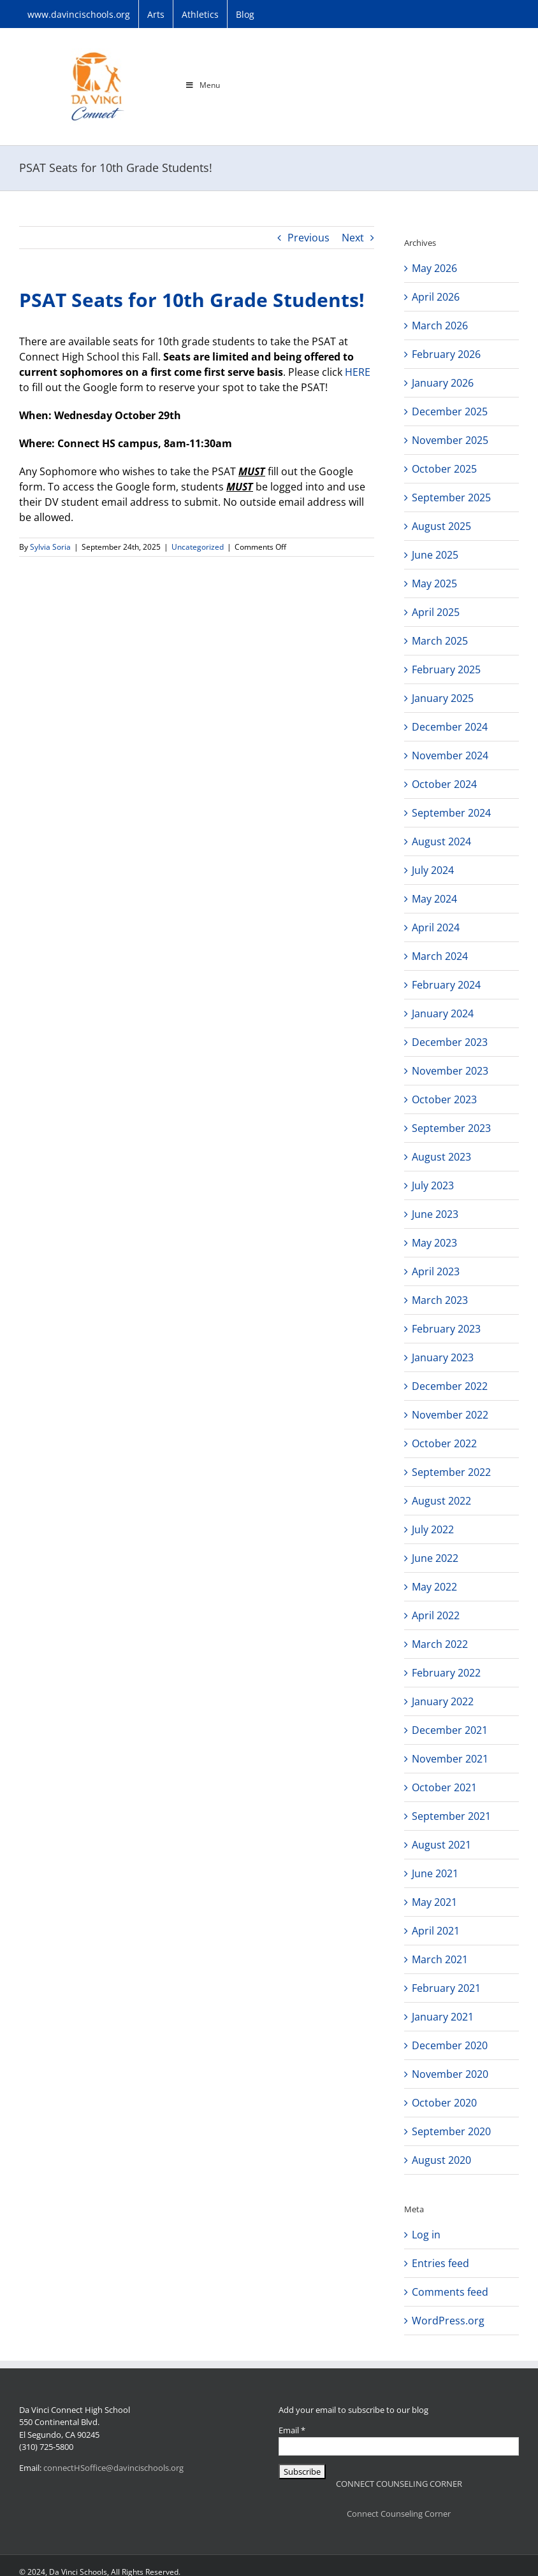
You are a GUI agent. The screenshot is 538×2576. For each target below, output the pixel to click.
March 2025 (440, 641)
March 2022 (440, 1644)
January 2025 (443, 698)
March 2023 (440, 1300)
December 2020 (450, 2045)
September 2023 (451, 1128)
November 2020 (450, 2074)
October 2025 (444, 469)
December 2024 (450, 727)
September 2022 (451, 1472)
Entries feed (440, 2263)
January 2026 (443, 383)
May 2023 (434, 1243)
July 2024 (433, 870)
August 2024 (441, 841)
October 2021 (444, 1787)
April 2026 (436, 297)
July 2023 (433, 1185)
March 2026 (440, 325)
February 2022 (446, 1673)
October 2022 (444, 1443)
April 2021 (436, 1931)
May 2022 (434, 1587)
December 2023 (450, 1042)
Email (292, 2430)
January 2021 (443, 2017)
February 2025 (446, 669)
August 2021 (441, 1845)
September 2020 (451, 2131)
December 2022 (450, 1386)
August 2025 (441, 526)
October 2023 (444, 1099)
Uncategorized (197, 546)
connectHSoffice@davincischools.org (113, 2467)
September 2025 (451, 497)
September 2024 (451, 813)
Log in (426, 2235)
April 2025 (436, 612)
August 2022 (441, 1501)
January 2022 (443, 1701)
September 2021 (451, 1816)
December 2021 (450, 1730)
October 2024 (444, 784)
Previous (308, 238)
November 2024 (450, 755)
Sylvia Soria (50, 546)
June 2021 (435, 1873)
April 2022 (436, 1615)
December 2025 (450, 411)
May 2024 (434, 899)
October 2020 (444, 2103)
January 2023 (443, 1357)
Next (353, 238)
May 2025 (434, 583)
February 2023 (446, 1329)
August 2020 (441, 2160)
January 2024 (443, 1013)
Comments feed (450, 2292)
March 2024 (440, 956)
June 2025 (435, 555)
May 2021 (434, 1902)
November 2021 (450, 1759)
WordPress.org (448, 2321)
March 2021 (440, 1959)
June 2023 (435, 1214)
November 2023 (450, 1071)
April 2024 (436, 927)
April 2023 (436, 1271)
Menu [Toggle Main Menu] (202, 85)
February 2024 (446, 985)
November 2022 (450, 1415)
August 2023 (441, 1157)
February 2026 (446, 354)
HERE (357, 372)
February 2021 (446, 1988)
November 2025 (450, 440)
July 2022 (433, 1529)
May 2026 (434, 268)
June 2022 (435, 1558)
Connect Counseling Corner (399, 2513)
